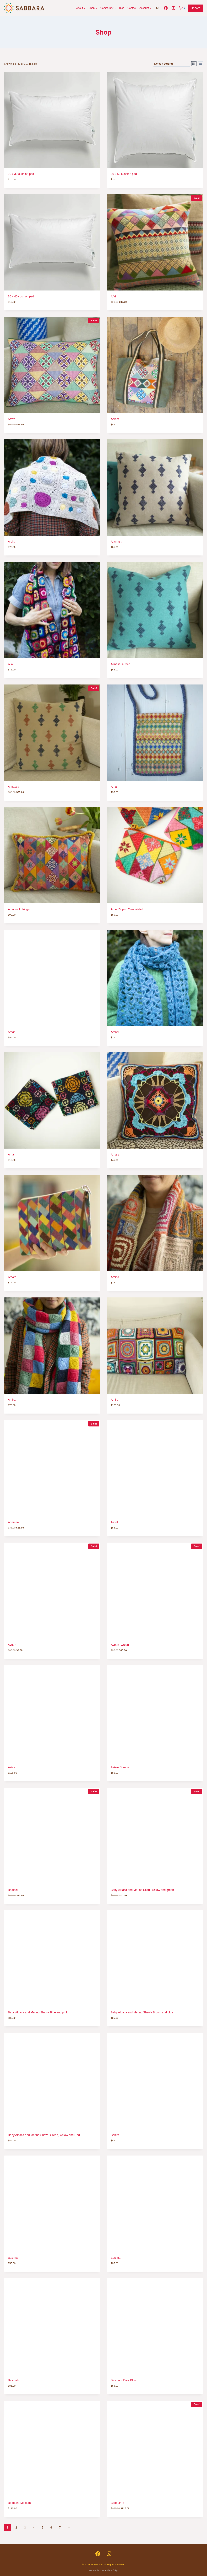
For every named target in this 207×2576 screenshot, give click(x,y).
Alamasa (116, 541)
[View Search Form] (157, 8)
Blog (121, 8)
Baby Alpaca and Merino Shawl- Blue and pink (38, 2012)
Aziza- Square (120, 1767)
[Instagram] (173, 8)
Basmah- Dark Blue (123, 2380)
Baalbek (13, 1890)
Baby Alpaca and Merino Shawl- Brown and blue (142, 2012)
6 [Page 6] (51, 2527)
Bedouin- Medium (19, 2502)
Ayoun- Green (120, 1644)
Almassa (13, 786)
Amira (12, 1399)
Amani (12, 1032)
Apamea (13, 1522)
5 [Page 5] (42, 2527)
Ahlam (115, 419)
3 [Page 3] (25, 2527)
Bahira (115, 2135)
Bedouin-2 (117, 2502)
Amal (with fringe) (19, 909)
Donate (195, 8)
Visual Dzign (112, 2570)
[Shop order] (171, 64)
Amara (115, 1154)
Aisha (11, 541)
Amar (11, 1154)
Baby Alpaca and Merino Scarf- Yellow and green (142, 1890)
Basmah (13, 2380)
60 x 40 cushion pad (21, 296)
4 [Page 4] (33, 2527)
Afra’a (12, 419)
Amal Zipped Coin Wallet (127, 909)
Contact (131, 8)
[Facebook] (166, 8)
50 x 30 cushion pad (21, 174)
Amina (115, 1277)
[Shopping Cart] (182, 8)
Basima (13, 2257)
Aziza (11, 1767)
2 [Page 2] (16, 2527)
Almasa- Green (120, 664)
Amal (114, 786)
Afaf (113, 296)
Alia (10, 664)
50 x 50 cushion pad (124, 174)
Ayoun (12, 1644)
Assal (114, 1522)
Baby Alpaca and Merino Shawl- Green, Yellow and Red (44, 2135)
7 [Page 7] (60, 2527)
